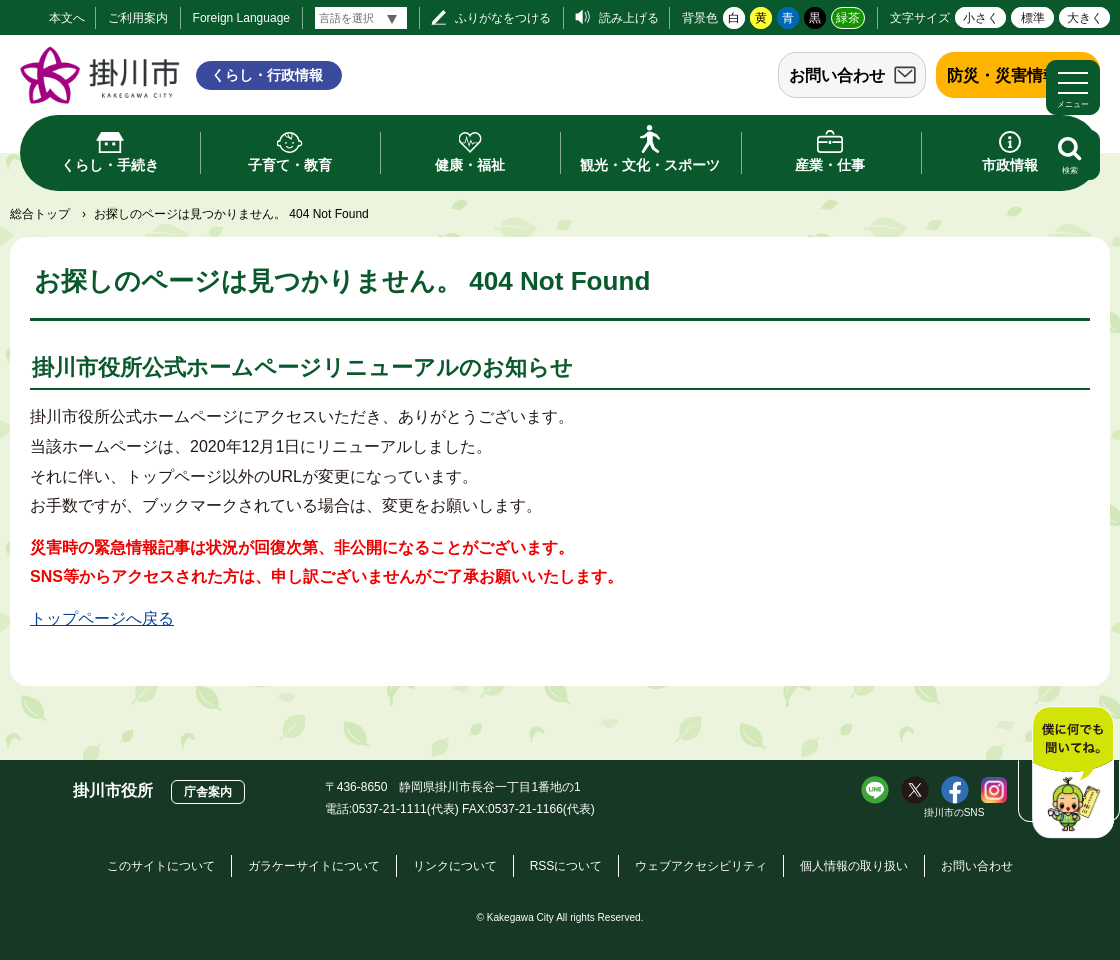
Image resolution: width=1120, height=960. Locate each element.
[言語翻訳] (361, 18)
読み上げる (629, 18)
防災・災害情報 (1003, 75)
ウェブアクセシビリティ (701, 866)
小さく (981, 18)
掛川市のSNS (954, 812)
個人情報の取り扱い (854, 866)
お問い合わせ (837, 75)
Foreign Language (241, 18)
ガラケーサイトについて (314, 866)
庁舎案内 (208, 792)
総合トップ (40, 214)
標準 (1033, 18)
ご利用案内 (138, 18)
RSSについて (566, 866)
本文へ (67, 18)
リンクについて (455, 866)
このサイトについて (161, 866)
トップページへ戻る (102, 618)
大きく (1085, 18)
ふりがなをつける (503, 18)
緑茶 (848, 18)
